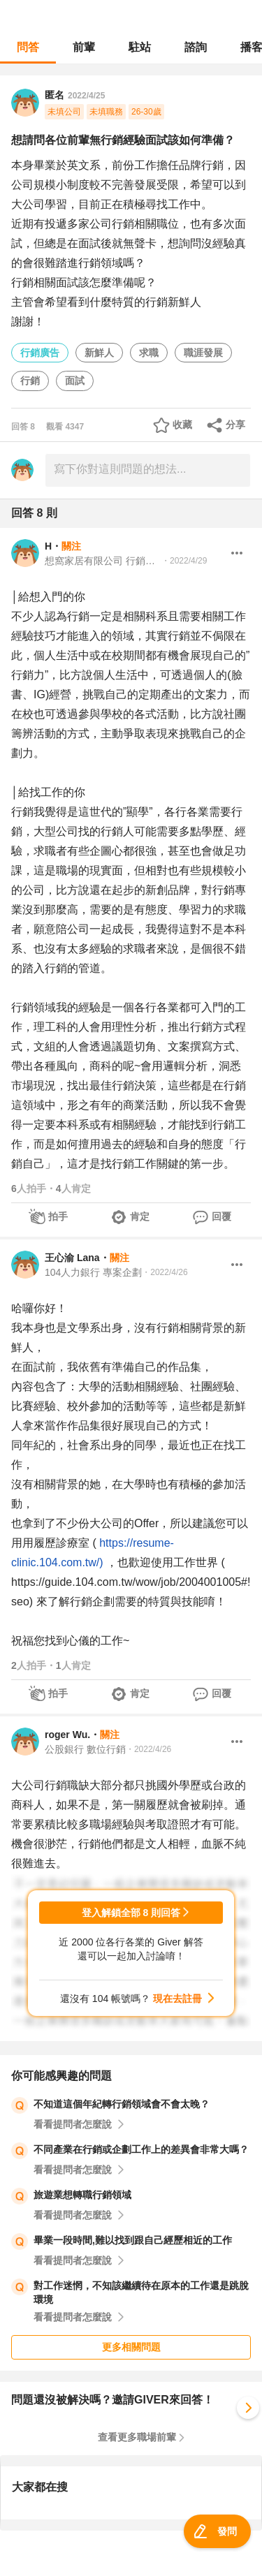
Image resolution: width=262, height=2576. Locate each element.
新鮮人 (99, 352)
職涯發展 (203, 352)
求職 (149, 352)
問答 (28, 47)
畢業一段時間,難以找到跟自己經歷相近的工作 (133, 2240)
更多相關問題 (131, 2347)
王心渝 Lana (72, 1257)
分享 (235, 424)
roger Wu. (67, 1734)
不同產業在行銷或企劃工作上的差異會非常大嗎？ (141, 2149)
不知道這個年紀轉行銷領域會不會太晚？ (122, 2104)
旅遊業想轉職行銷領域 (82, 2194)
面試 (75, 380)
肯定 (140, 1216)
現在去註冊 (177, 1998)
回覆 (221, 1216)
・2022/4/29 (184, 561)
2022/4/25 (86, 96)
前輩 (84, 47)
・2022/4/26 (164, 1272)
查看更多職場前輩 (137, 2437)
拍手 (58, 1216)
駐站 (140, 47)
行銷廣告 (39, 352)
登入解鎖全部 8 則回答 (131, 1912)
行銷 (30, 380)
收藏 (182, 424)
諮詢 (195, 47)
